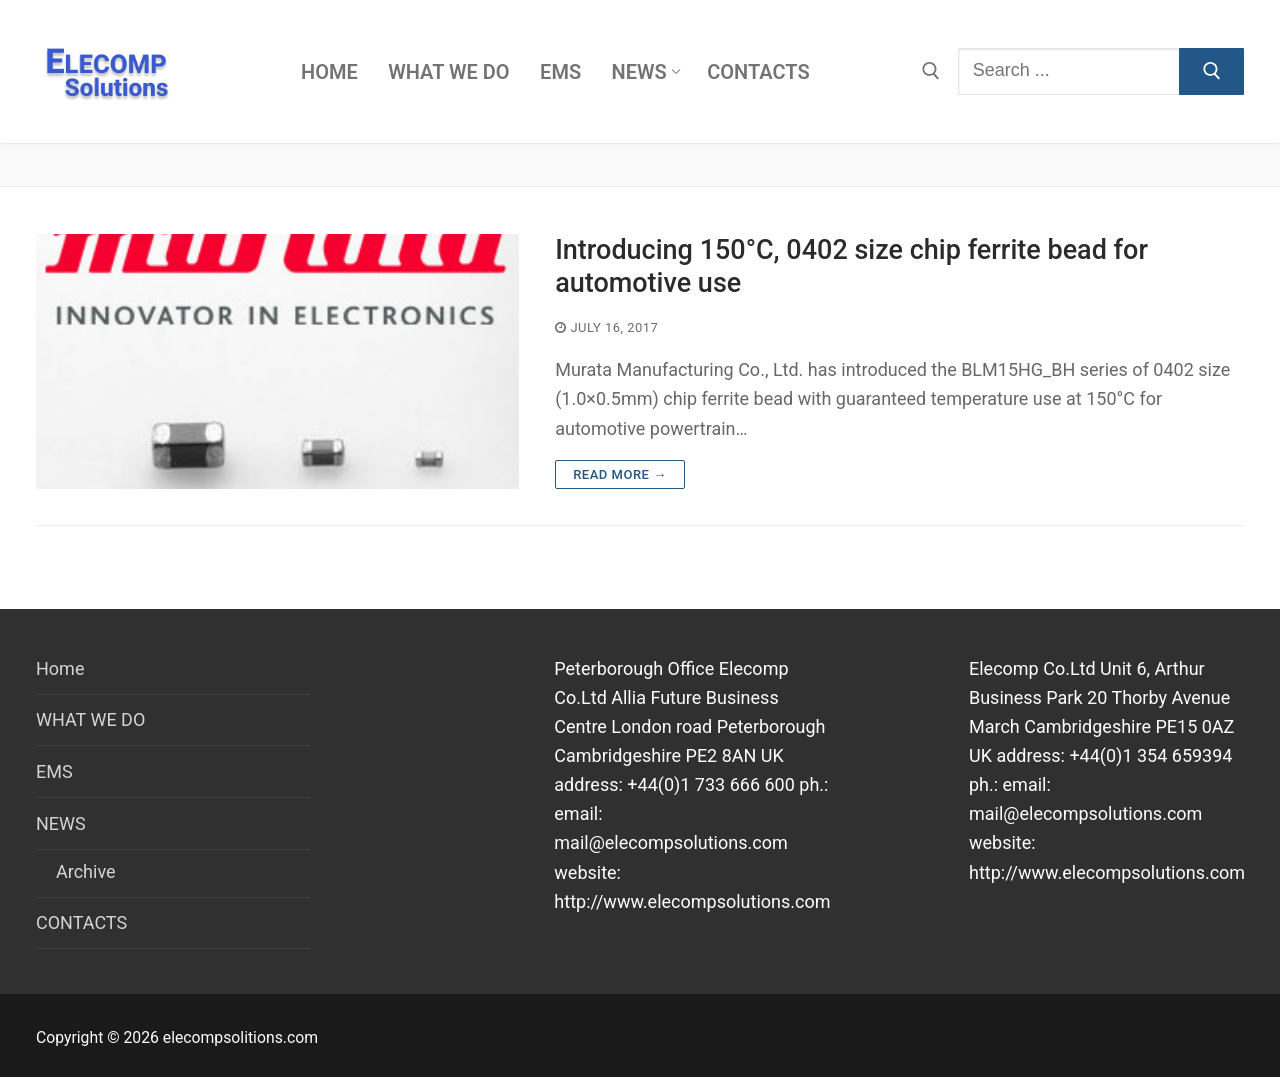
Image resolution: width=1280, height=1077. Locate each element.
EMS (54, 771)
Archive (86, 871)
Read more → (619, 474)
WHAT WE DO (90, 719)
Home (60, 668)
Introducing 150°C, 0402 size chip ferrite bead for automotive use (851, 266)
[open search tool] (931, 71)
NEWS (63, 823)
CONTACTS (81, 922)
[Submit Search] (1211, 71)
